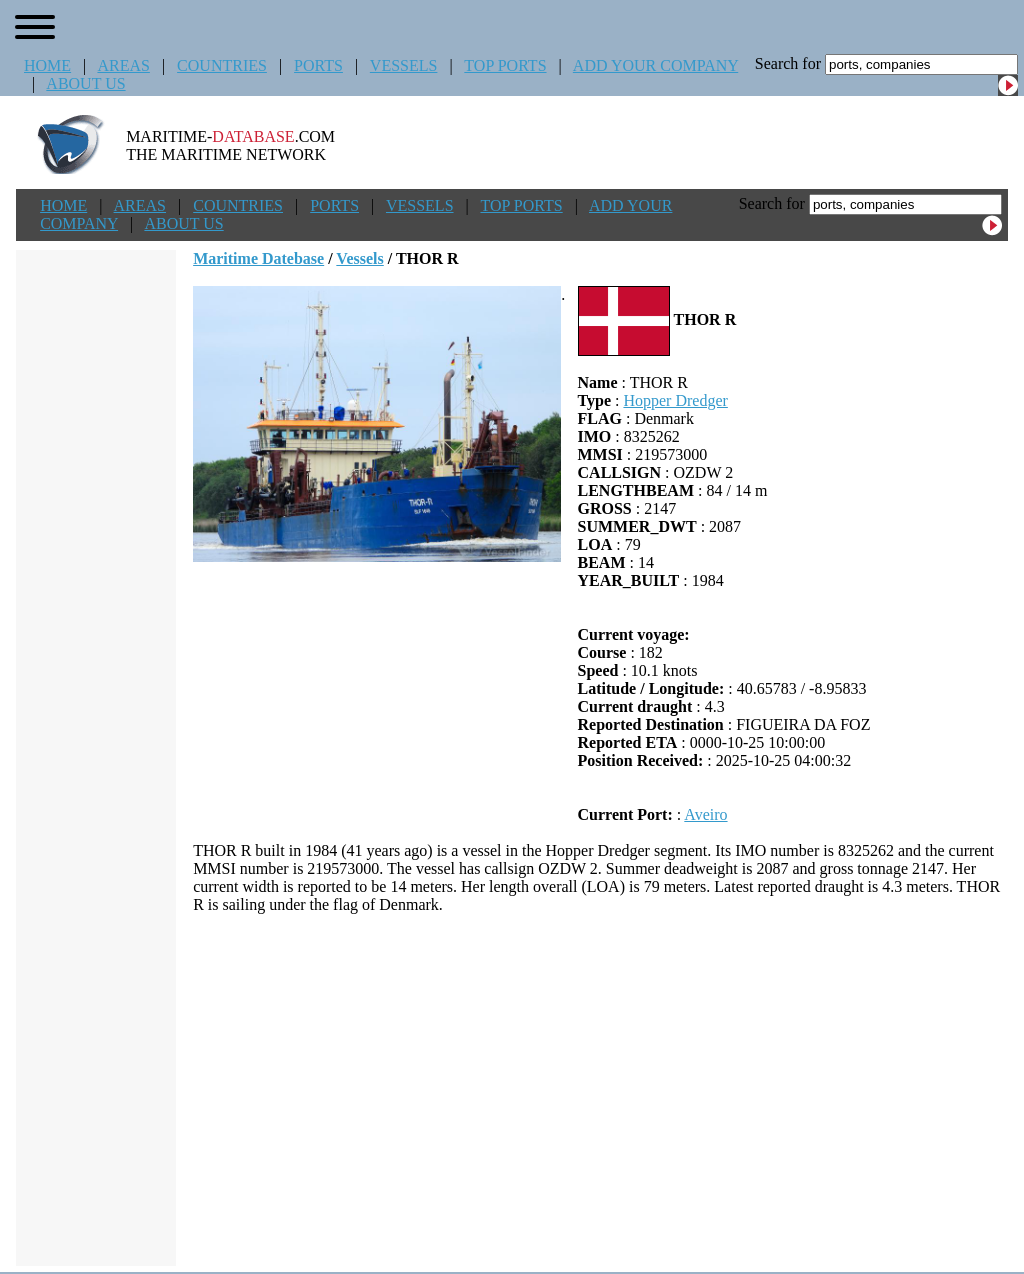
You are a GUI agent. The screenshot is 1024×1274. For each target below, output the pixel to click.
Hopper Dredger (675, 400)
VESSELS (404, 65)
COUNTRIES (222, 65)
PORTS (318, 65)
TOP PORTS (505, 65)
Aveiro (705, 814)
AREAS (123, 65)
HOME (47, 65)
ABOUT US (85, 83)
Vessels (359, 258)
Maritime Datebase (258, 258)
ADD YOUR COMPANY (655, 65)
